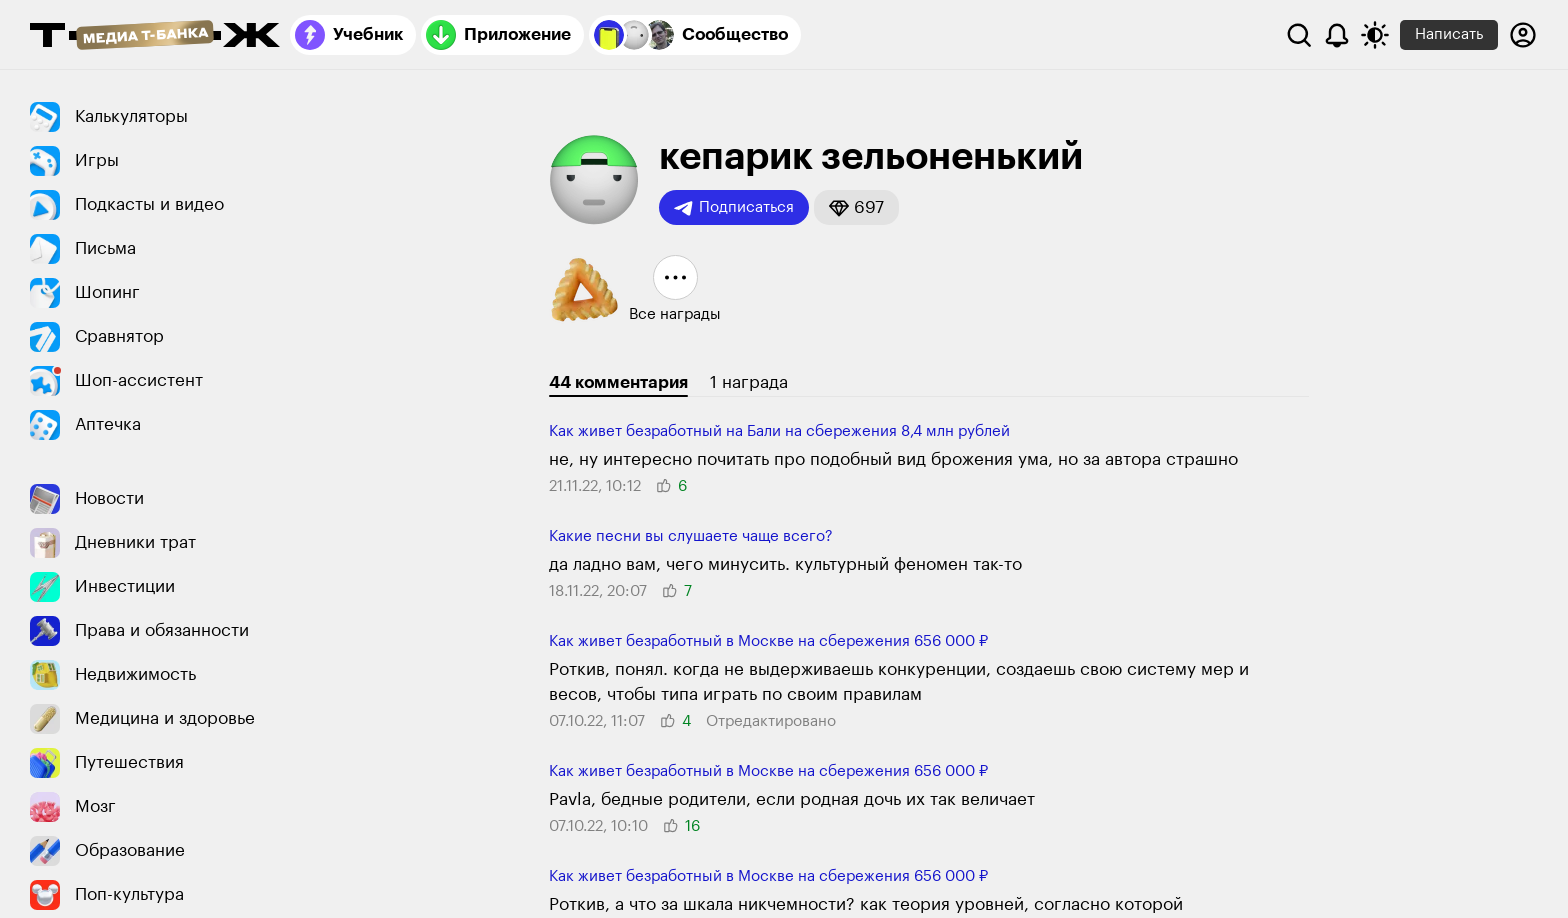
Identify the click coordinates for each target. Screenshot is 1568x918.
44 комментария (618, 382)
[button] (856, 207)
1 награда (749, 382)
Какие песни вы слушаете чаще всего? (691, 536)
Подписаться (734, 208)
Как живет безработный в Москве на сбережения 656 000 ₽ (768, 641)
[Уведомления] (1337, 35)
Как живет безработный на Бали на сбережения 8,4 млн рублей (779, 431)
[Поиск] (1299, 35)
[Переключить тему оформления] (1375, 35)
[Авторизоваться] (1523, 35)
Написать (1449, 34)
